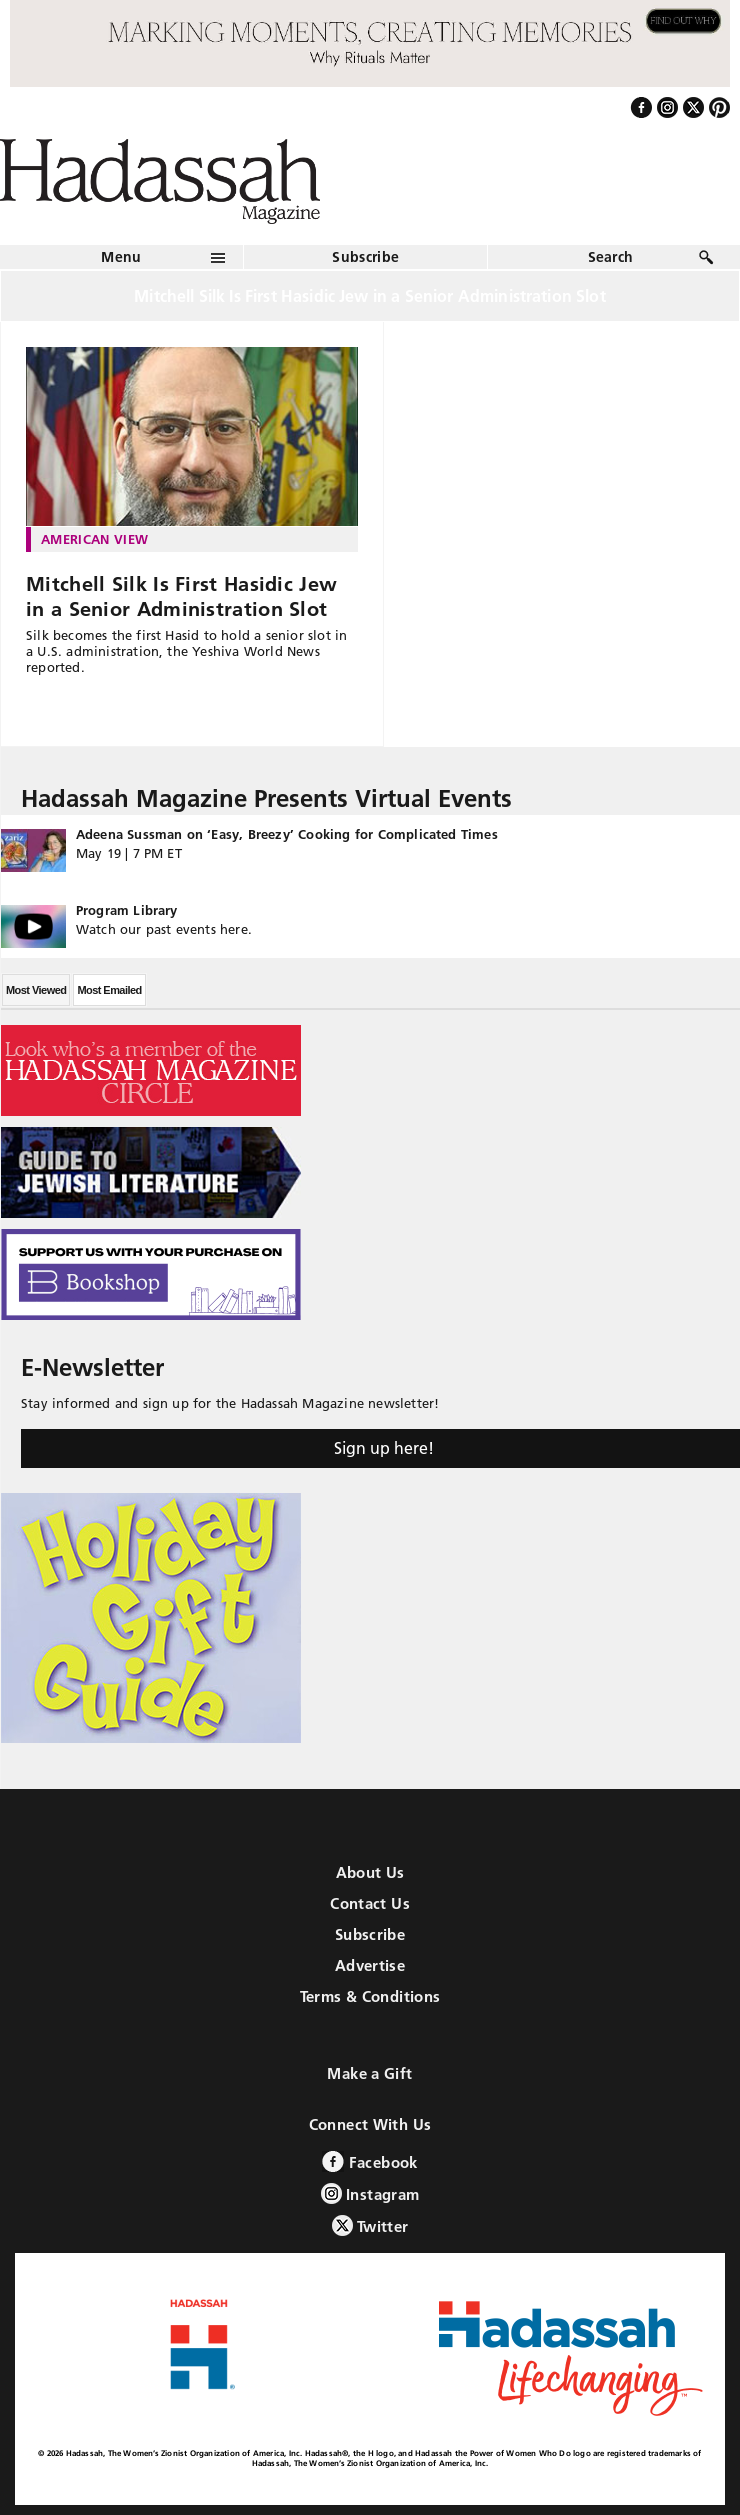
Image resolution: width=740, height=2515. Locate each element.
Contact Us (370, 1903)
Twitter (370, 2225)
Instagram (370, 2193)
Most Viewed (36, 990)
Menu (121, 257)
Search (611, 257)
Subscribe (365, 257)
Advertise (370, 1965)
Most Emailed (109, 990)
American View (94, 539)
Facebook (369, 2161)
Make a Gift (369, 2073)
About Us (370, 1872)
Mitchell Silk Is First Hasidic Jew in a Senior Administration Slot (181, 596)
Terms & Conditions (370, 1996)
